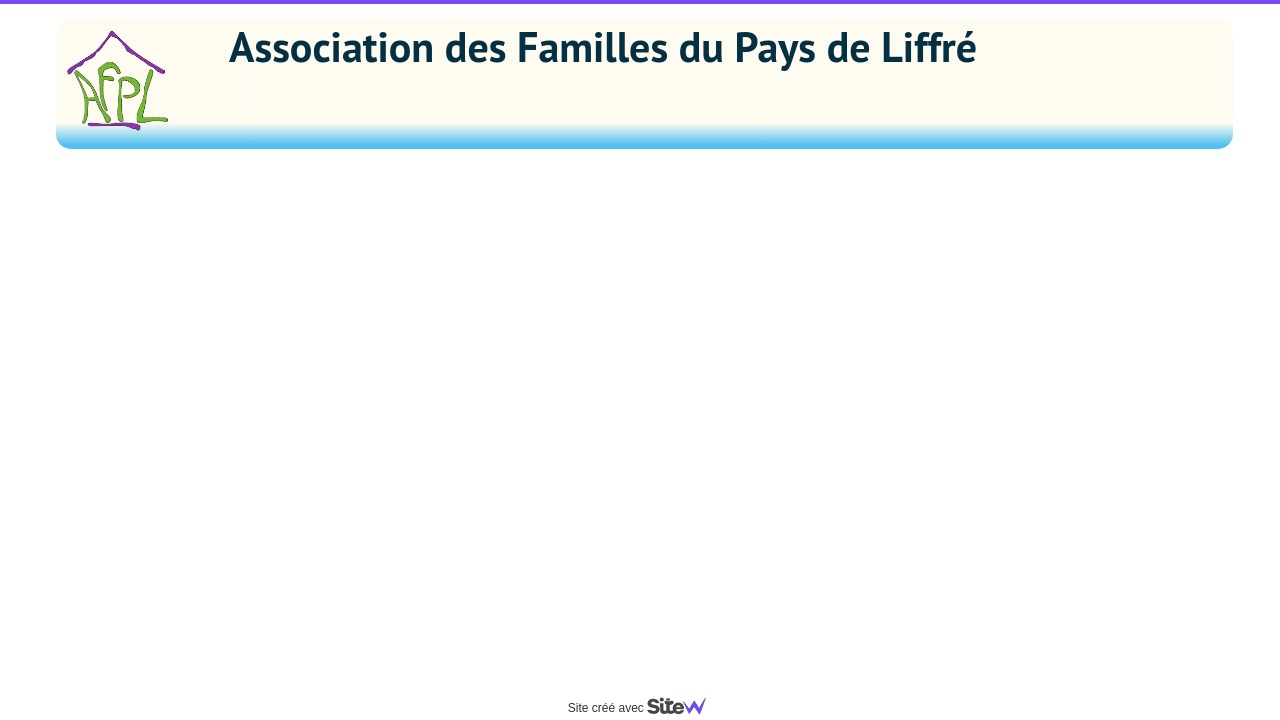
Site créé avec (645, 708)
